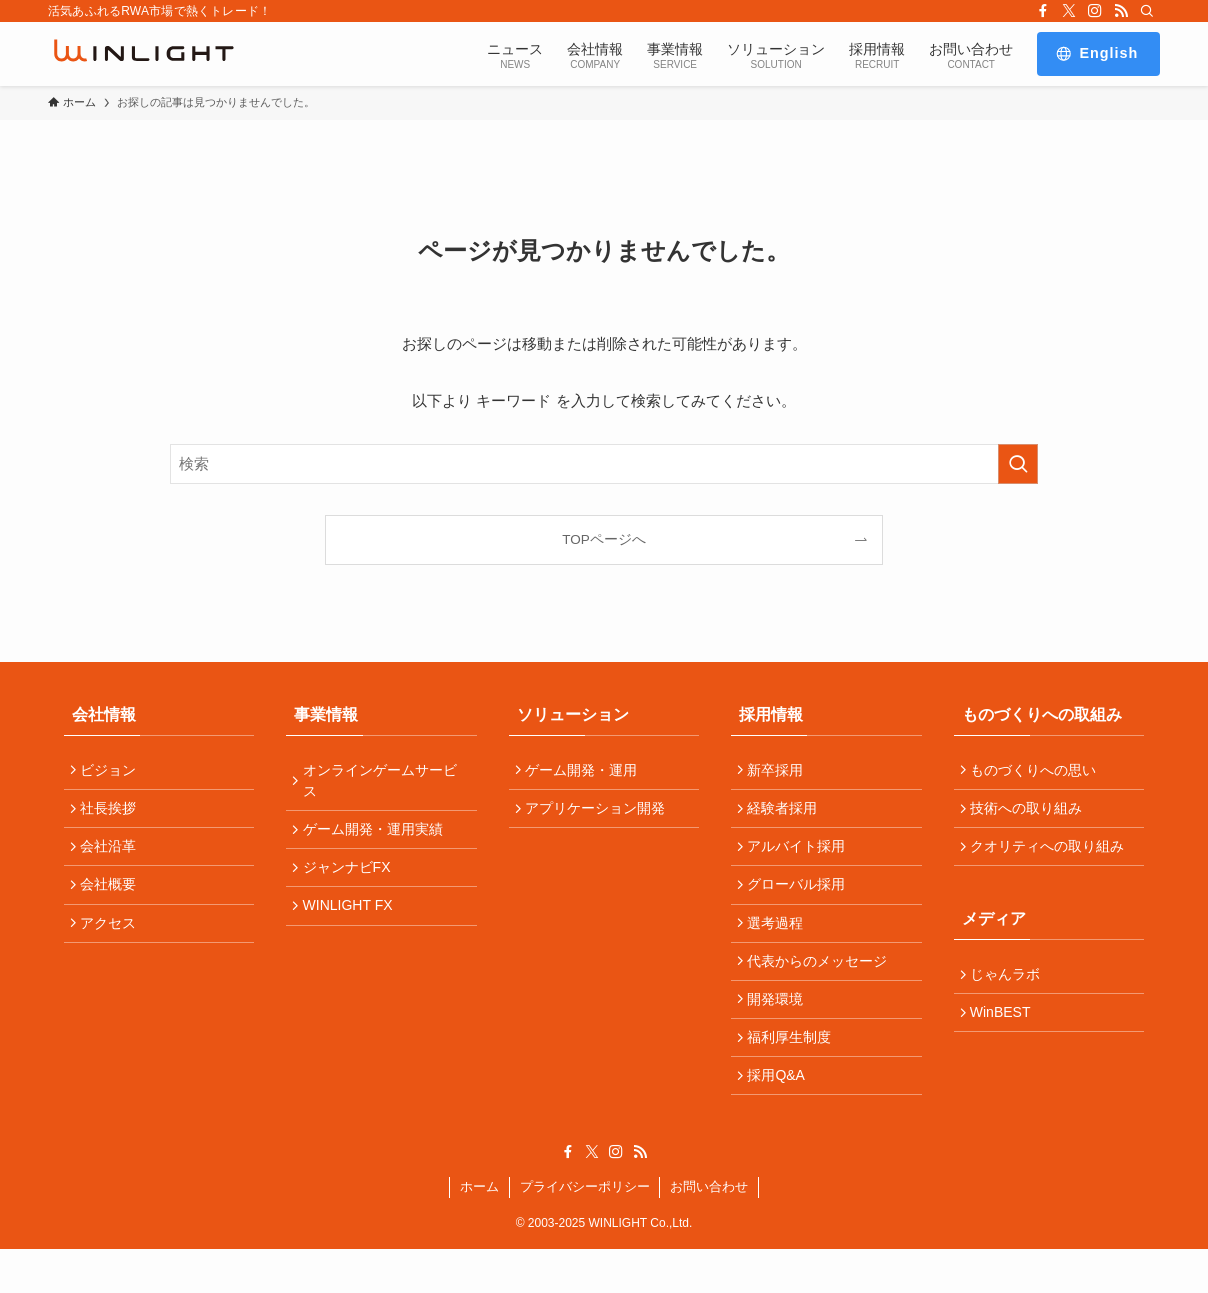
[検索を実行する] (1018, 464)
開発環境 (780, 1030)
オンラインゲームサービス (384, 782)
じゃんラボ (1010, 991)
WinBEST (1005, 1034)
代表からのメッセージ (822, 987)
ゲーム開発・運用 (586, 772)
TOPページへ (604, 539)
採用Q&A (781, 1116)
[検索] (1147, 11)
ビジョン (113, 772)
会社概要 (113, 901)
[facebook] (1043, 11)
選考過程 (780, 944)
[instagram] (1095, 11)
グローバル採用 (801, 901)
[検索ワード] (604, 464)
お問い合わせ (709, 1230)
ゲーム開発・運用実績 (377, 836)
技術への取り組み (1031, 815)
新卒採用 (780, 772)
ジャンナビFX (351, 879)
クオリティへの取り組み (1052, 858)
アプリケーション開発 (600, 815)
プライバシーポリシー (585, 1230)
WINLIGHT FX (352, 922)
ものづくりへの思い (1038, 772)
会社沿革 (113, 858)
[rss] (1121, 11)
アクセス (113, 944)
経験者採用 (787, 815)
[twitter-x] (1069, 11)
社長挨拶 (113, 815)
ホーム (479, 1230)
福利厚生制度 (794, 1073)
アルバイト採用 (801, 858)
